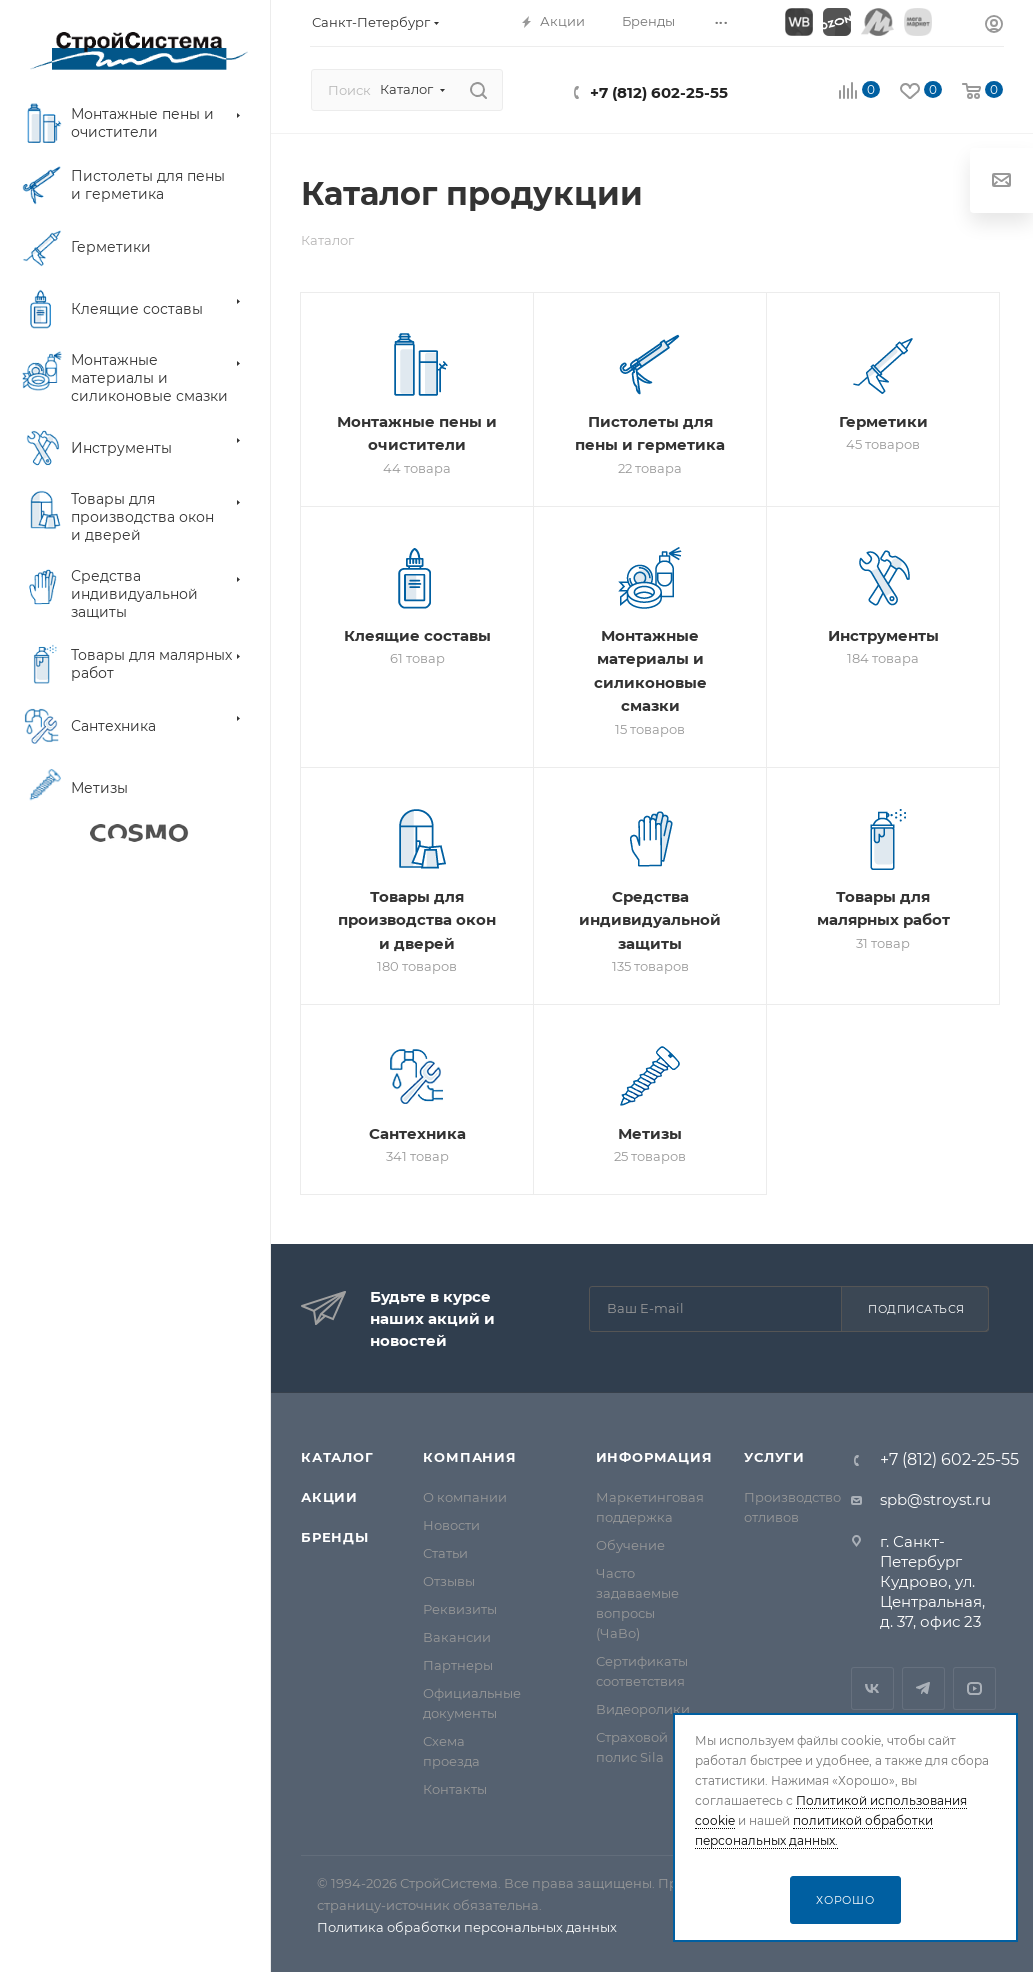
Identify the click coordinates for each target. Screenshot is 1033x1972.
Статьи (445, 1553)
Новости (451, 1525)
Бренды (335, 1537)
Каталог (337, 1457)
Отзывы (449, 1581)
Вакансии (457, 1637)
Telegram (923, 1688)
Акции (329, 1497)
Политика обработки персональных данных (467, 1927)
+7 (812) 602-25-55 (659, 92)
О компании (465, 1497)
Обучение (630, 1545)
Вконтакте (872, 1688)
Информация (654, 1457)
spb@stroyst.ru (935, 1499)
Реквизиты (460, 1609)
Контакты (455, 1789)
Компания (469, 1457)
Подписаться (916, 1309)
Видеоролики (643, 1709)
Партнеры (458, 1665)
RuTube (974, 1688)
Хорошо (845, 1900)
